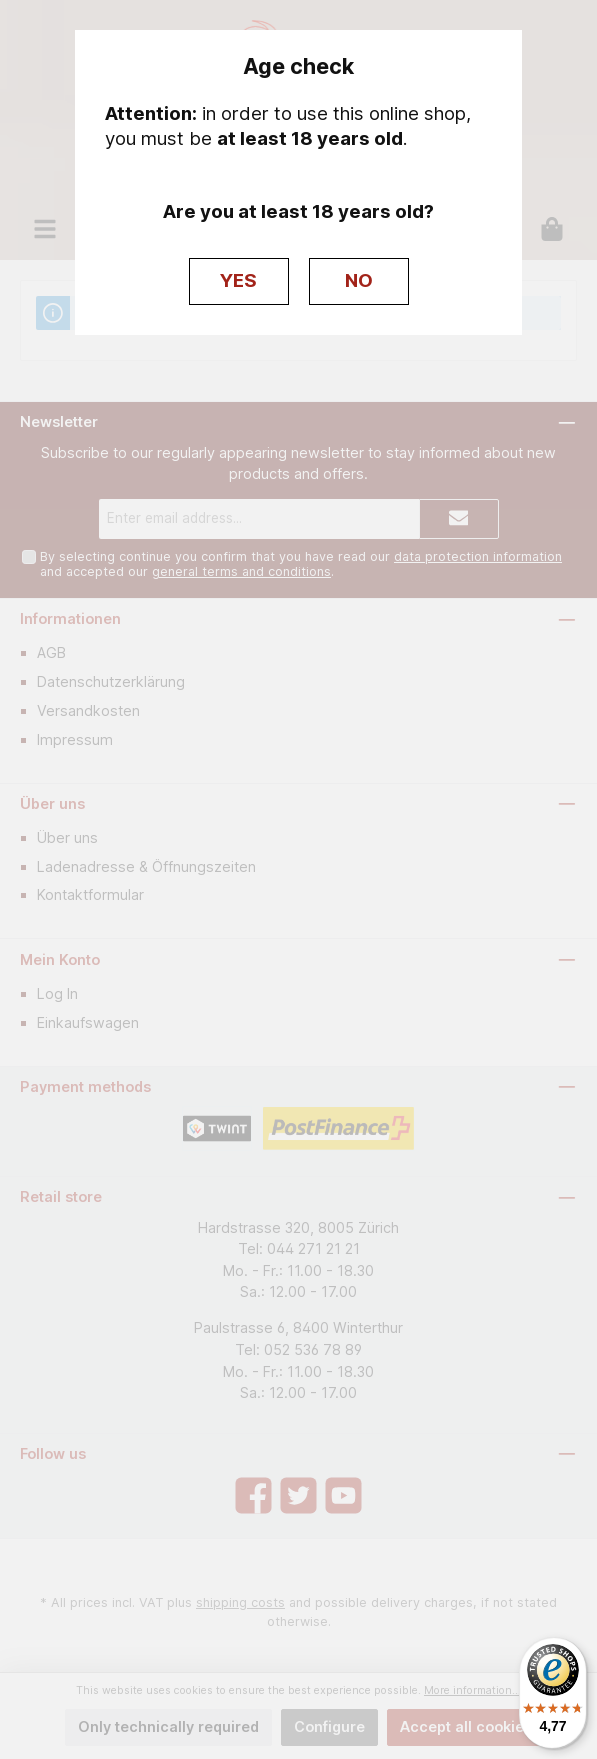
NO (359, 280)
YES (238, 280)
